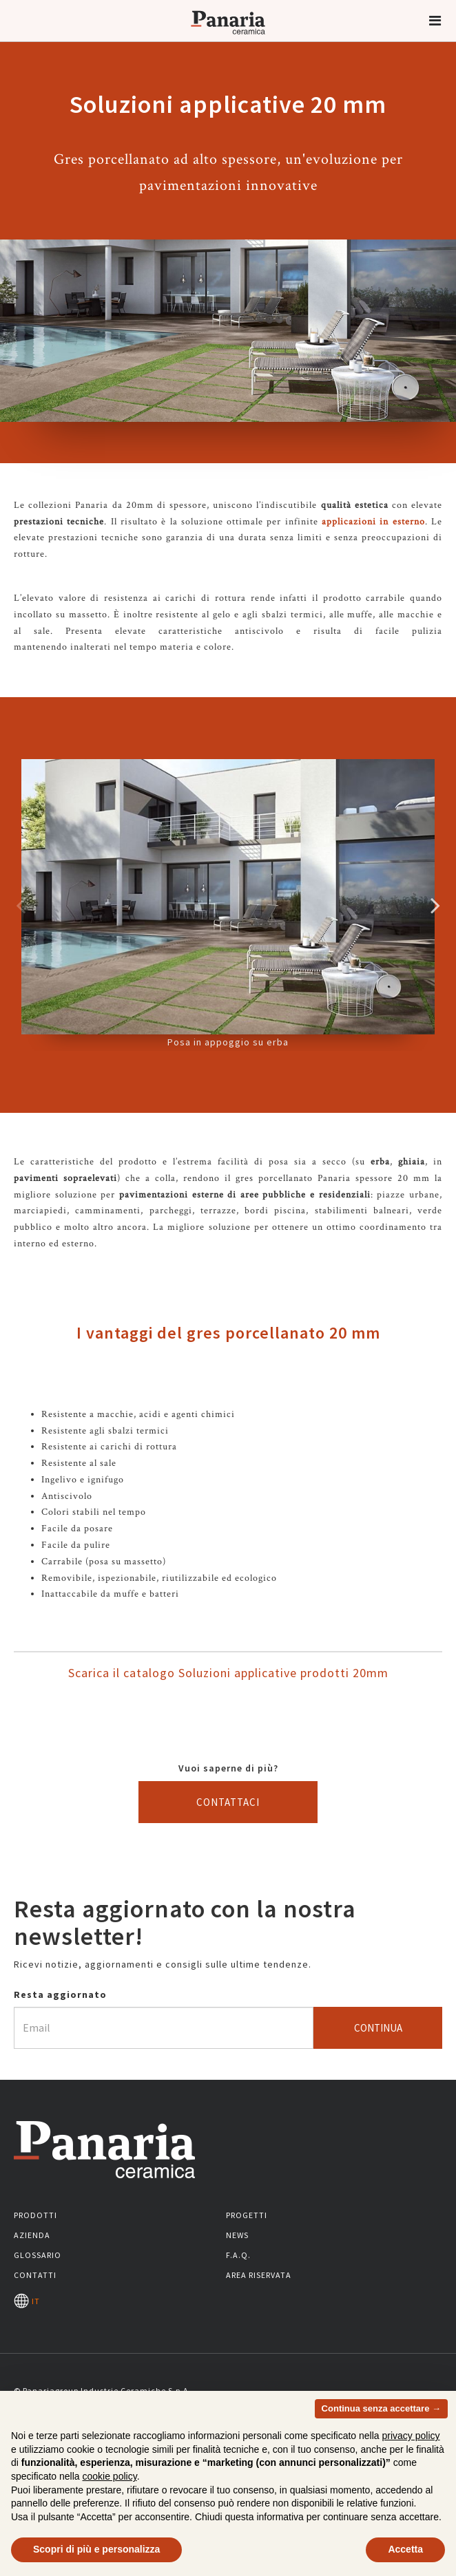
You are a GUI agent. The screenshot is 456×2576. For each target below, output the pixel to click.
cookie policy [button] (110, 2476)
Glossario (37, 2255)
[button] (435, 20)
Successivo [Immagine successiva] (435, 905)
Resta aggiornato (60, 1994)
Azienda (32, 2235)
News (237, 2235)
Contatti (35, 2275)
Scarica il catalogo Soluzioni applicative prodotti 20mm (228, 1673)
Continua (378, 2027)
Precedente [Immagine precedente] (21, 905)
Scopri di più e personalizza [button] (96, 2549)
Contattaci (228, 1802)
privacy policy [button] (411, 2435)
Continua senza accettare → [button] (381, 2408)
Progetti (246, 2215)
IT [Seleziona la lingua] (27, 2301)
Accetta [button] (405, 2549)
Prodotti (35, 2215)
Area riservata (258, 2275)
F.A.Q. (238, 2255)
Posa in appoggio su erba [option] (228, 903)
